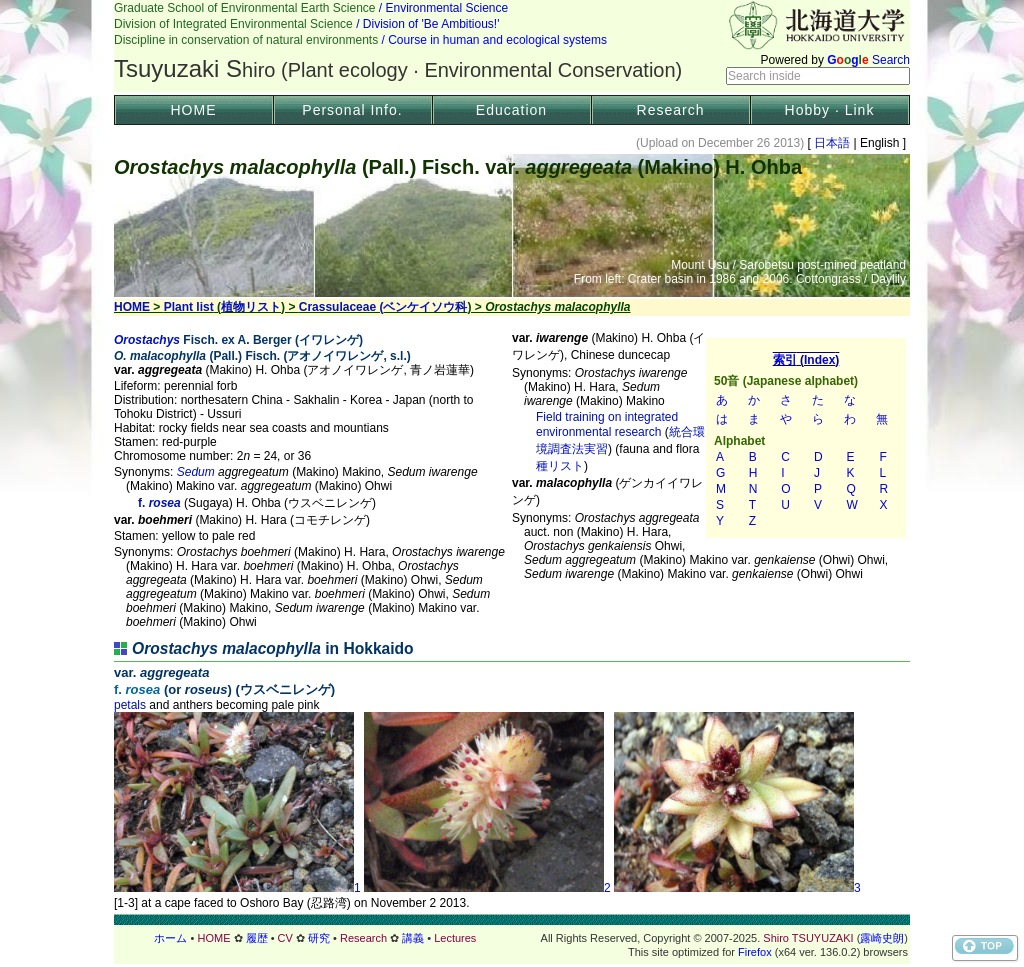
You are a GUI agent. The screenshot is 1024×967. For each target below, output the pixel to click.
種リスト (560, 466)
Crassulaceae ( (341, 307)
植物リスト (251, 307)
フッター (512, 938)
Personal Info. (352, 110)
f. (137, 689)
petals (130, 705)
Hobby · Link (830, 110)
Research (671, 110)
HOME (194, 110)
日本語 (832, 143)
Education (511, 110)
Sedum (196, 472)
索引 (806, 438)
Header (512, 46)
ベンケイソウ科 (425, 307)
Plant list (189, 307)
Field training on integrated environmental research (607, 424)
